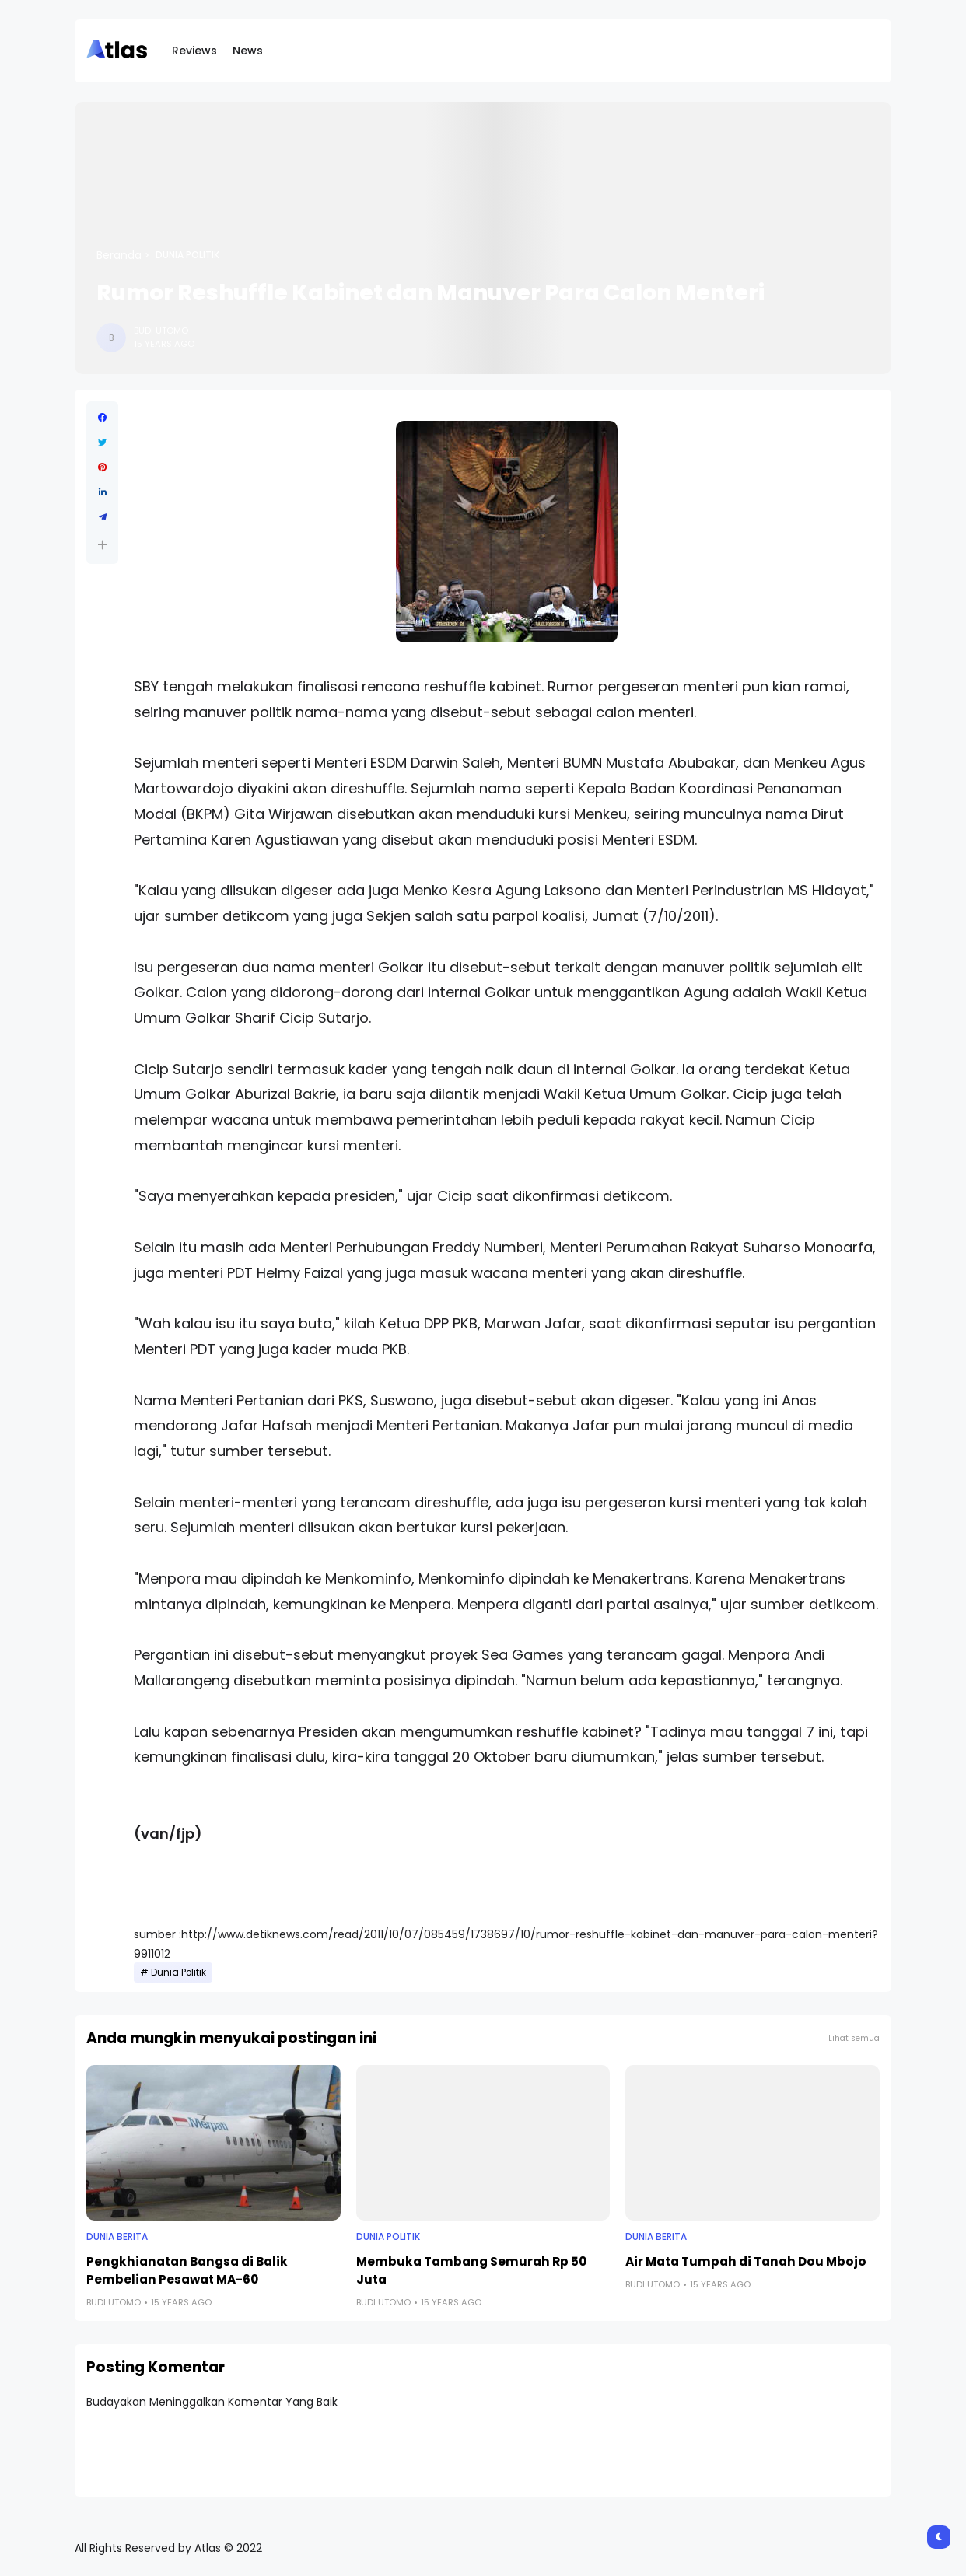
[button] (102, 544)
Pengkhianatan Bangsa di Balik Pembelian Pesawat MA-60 (187, 2270)
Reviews (194, 50)
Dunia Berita (117, 2237)
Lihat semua (854, 2038)
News (248, 50)
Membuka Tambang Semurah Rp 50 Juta (471, 2270)
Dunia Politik (187, 255)
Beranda (119, 255)
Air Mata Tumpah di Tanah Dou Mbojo (745, 2261)
